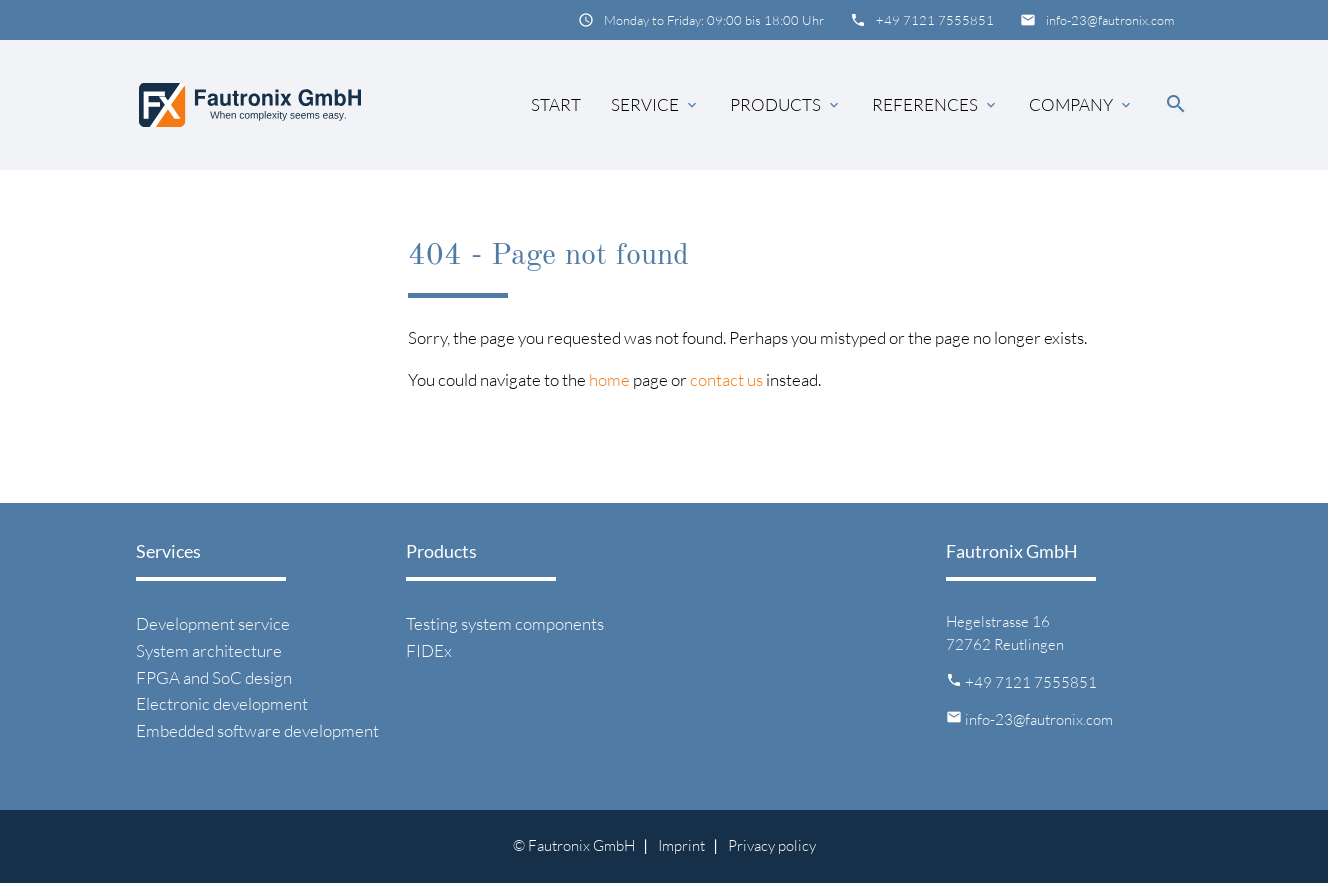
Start (556, 104)
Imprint (681, 845)
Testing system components (505, 623)
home (609, 379)
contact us (726, 379)
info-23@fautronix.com (1110, 20)
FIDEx (429, 650)
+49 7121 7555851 (935, 20)
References (935, 105)
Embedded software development (257, 730)
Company (1081, 105)
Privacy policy (772, 845)
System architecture (209, 650)
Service (655, 105)
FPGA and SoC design (214, 677)
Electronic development (222, 703)
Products (786, 105)
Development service (213, 623)
